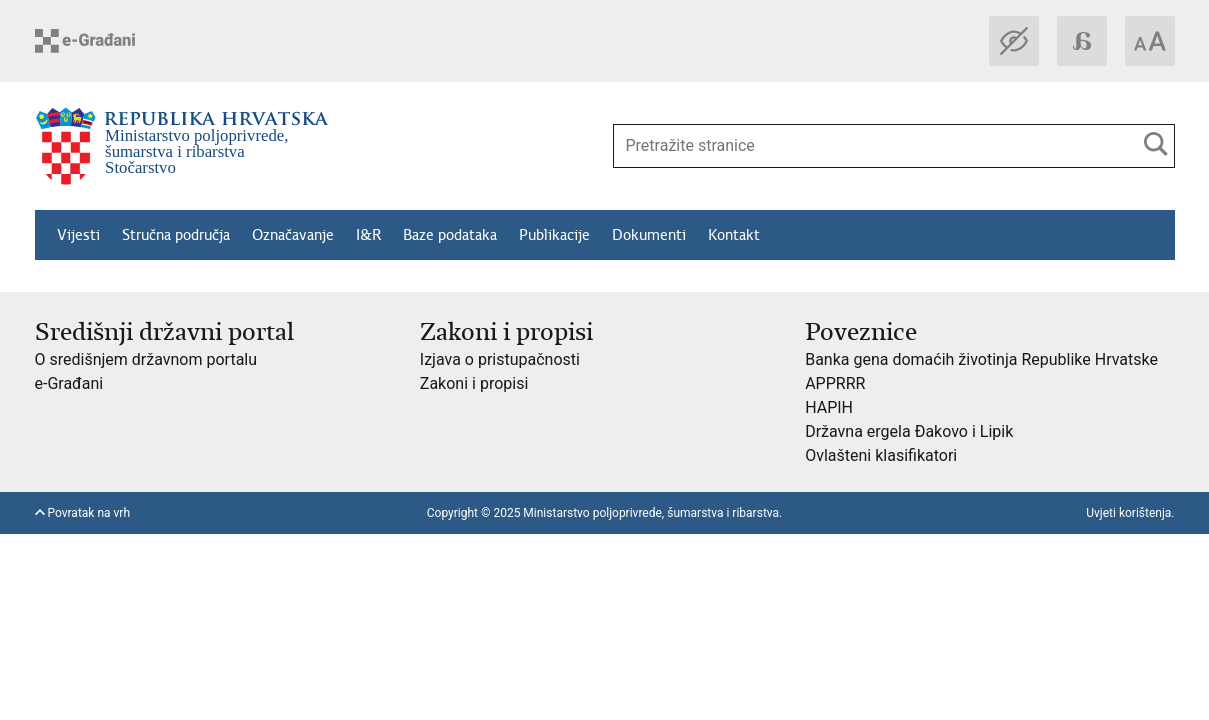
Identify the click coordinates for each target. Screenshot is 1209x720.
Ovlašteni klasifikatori (881, 455)
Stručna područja (176, 235)
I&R (368, 235)
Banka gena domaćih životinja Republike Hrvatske (981, 359)
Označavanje (293, 235)
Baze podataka (450, 235)
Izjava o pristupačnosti (500, 359)
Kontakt (734, 235)
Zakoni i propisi (474, 383)
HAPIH (829, 407)
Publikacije (554, 235)
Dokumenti (649, 235)
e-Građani (69, 383)
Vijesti (78, 235)
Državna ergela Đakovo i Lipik (909, 431)
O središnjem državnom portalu (146, 359)
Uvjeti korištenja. (1130, 513)
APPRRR (835, 383)
